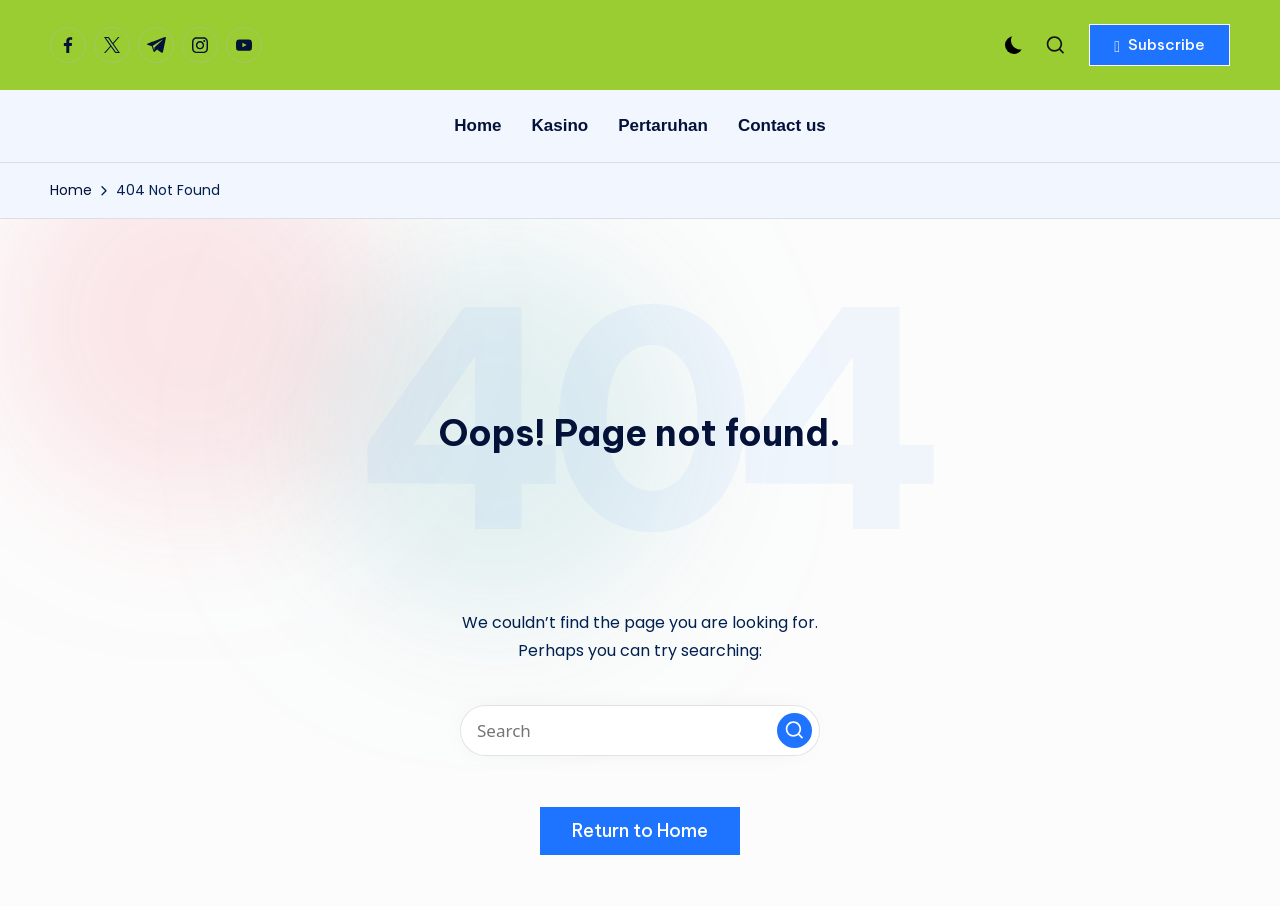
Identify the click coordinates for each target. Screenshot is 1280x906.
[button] (1159, 45)
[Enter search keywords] (640, 730)
